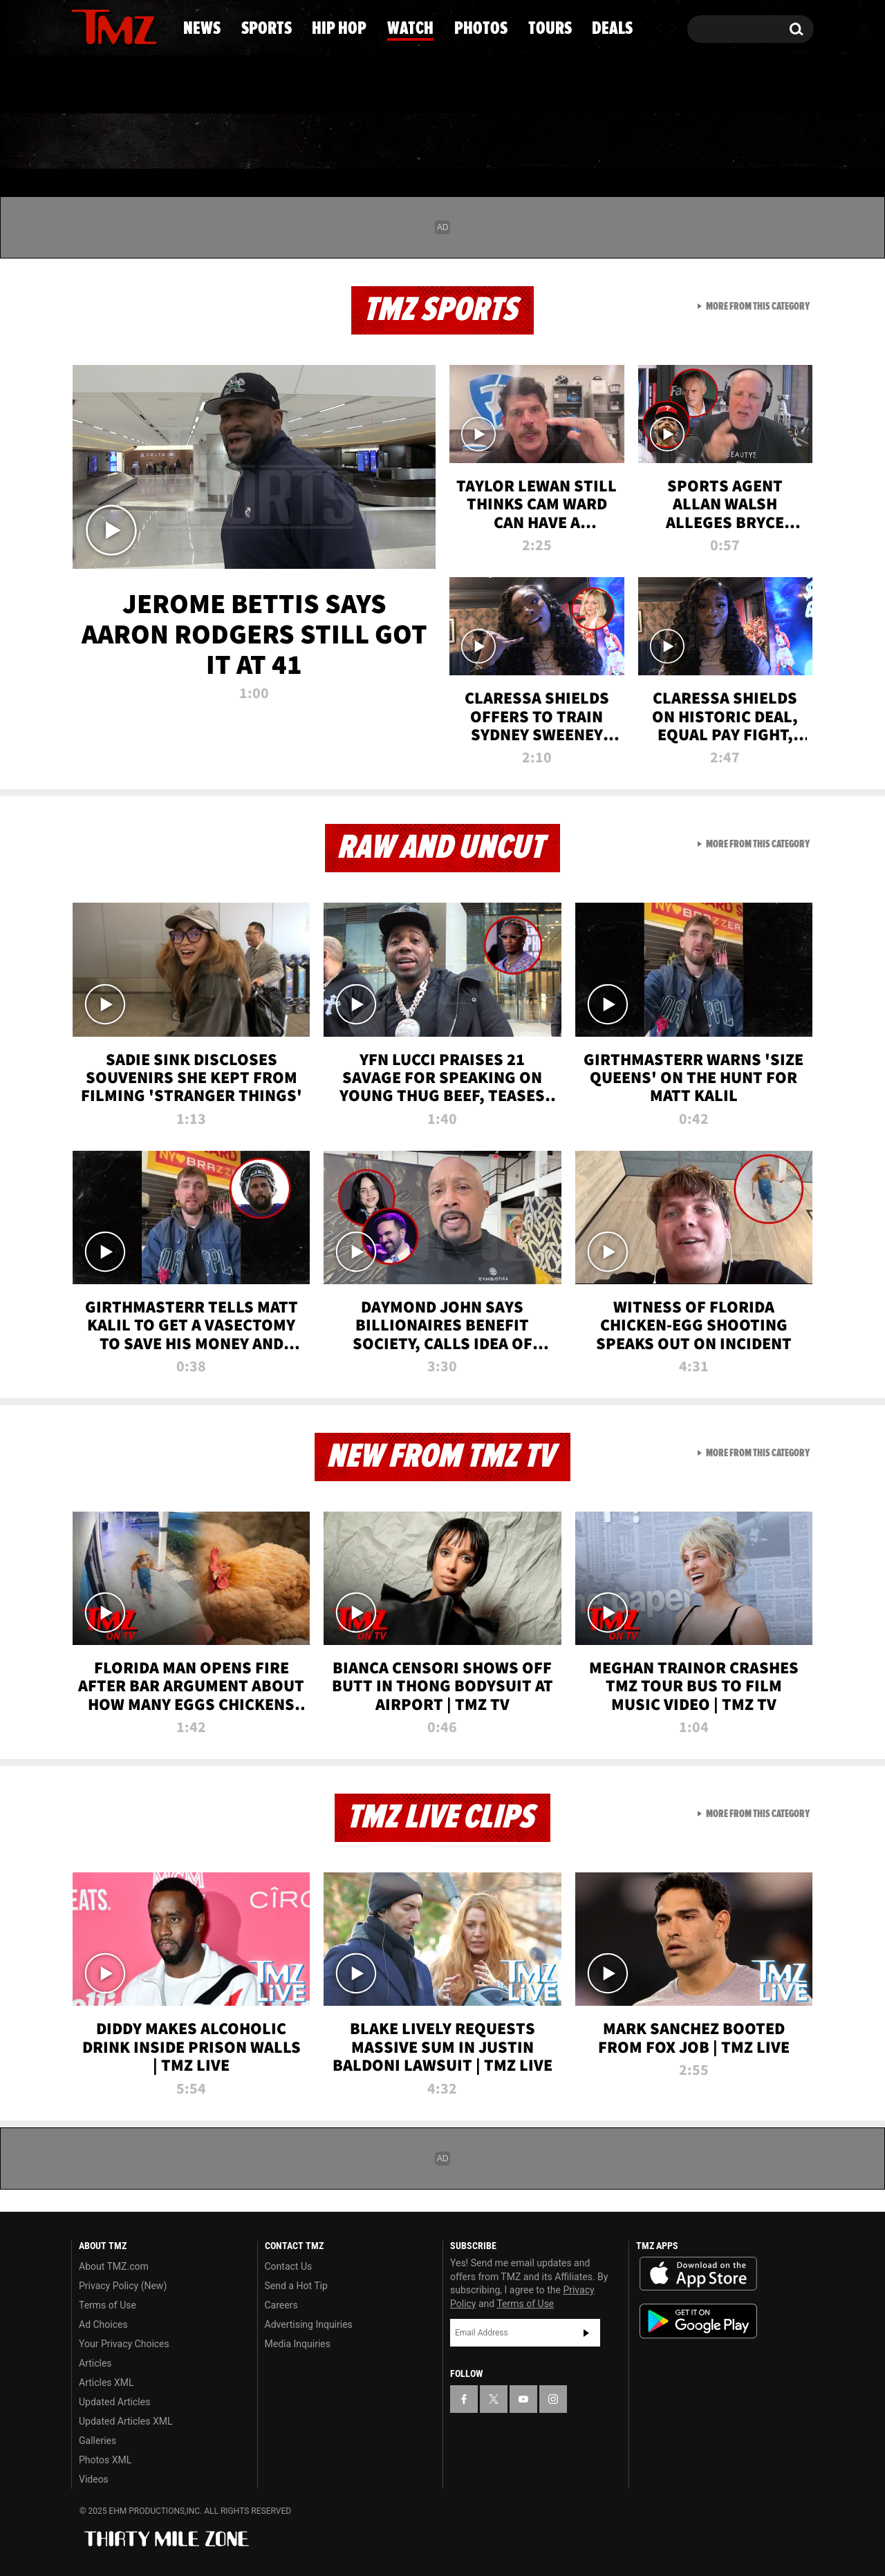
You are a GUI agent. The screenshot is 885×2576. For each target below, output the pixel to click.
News (105, 141)
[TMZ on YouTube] (523, 2399)
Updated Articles (114, 2401)
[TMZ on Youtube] (127, 25)
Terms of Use (107, 2305)
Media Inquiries (297, 2343)
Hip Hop (324, 141)
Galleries (97, 2440)
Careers (281, 2305)
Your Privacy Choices (124, 2343)
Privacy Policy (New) (123, 2285)
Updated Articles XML (125, 2421)
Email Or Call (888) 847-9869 (230, 86)
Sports (207, 141)
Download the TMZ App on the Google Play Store (698, 2321)
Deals (757, 141)
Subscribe (586, 2333)
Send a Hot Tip (296, 2285)
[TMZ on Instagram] (153, 25)
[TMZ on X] (103, 26)
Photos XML (105, 2459)
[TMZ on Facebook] (82, 26)
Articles (95, 2363)
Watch (436, 141)
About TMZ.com (114, 2266)
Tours (657, 141)
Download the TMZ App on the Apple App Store (698, 2274)
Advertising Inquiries (309, 2324)
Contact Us (289, 2266)
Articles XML (106, 2382)
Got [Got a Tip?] (115, 85)
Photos (547, 141)
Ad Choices (103, 2324)
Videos (94, 2479)
